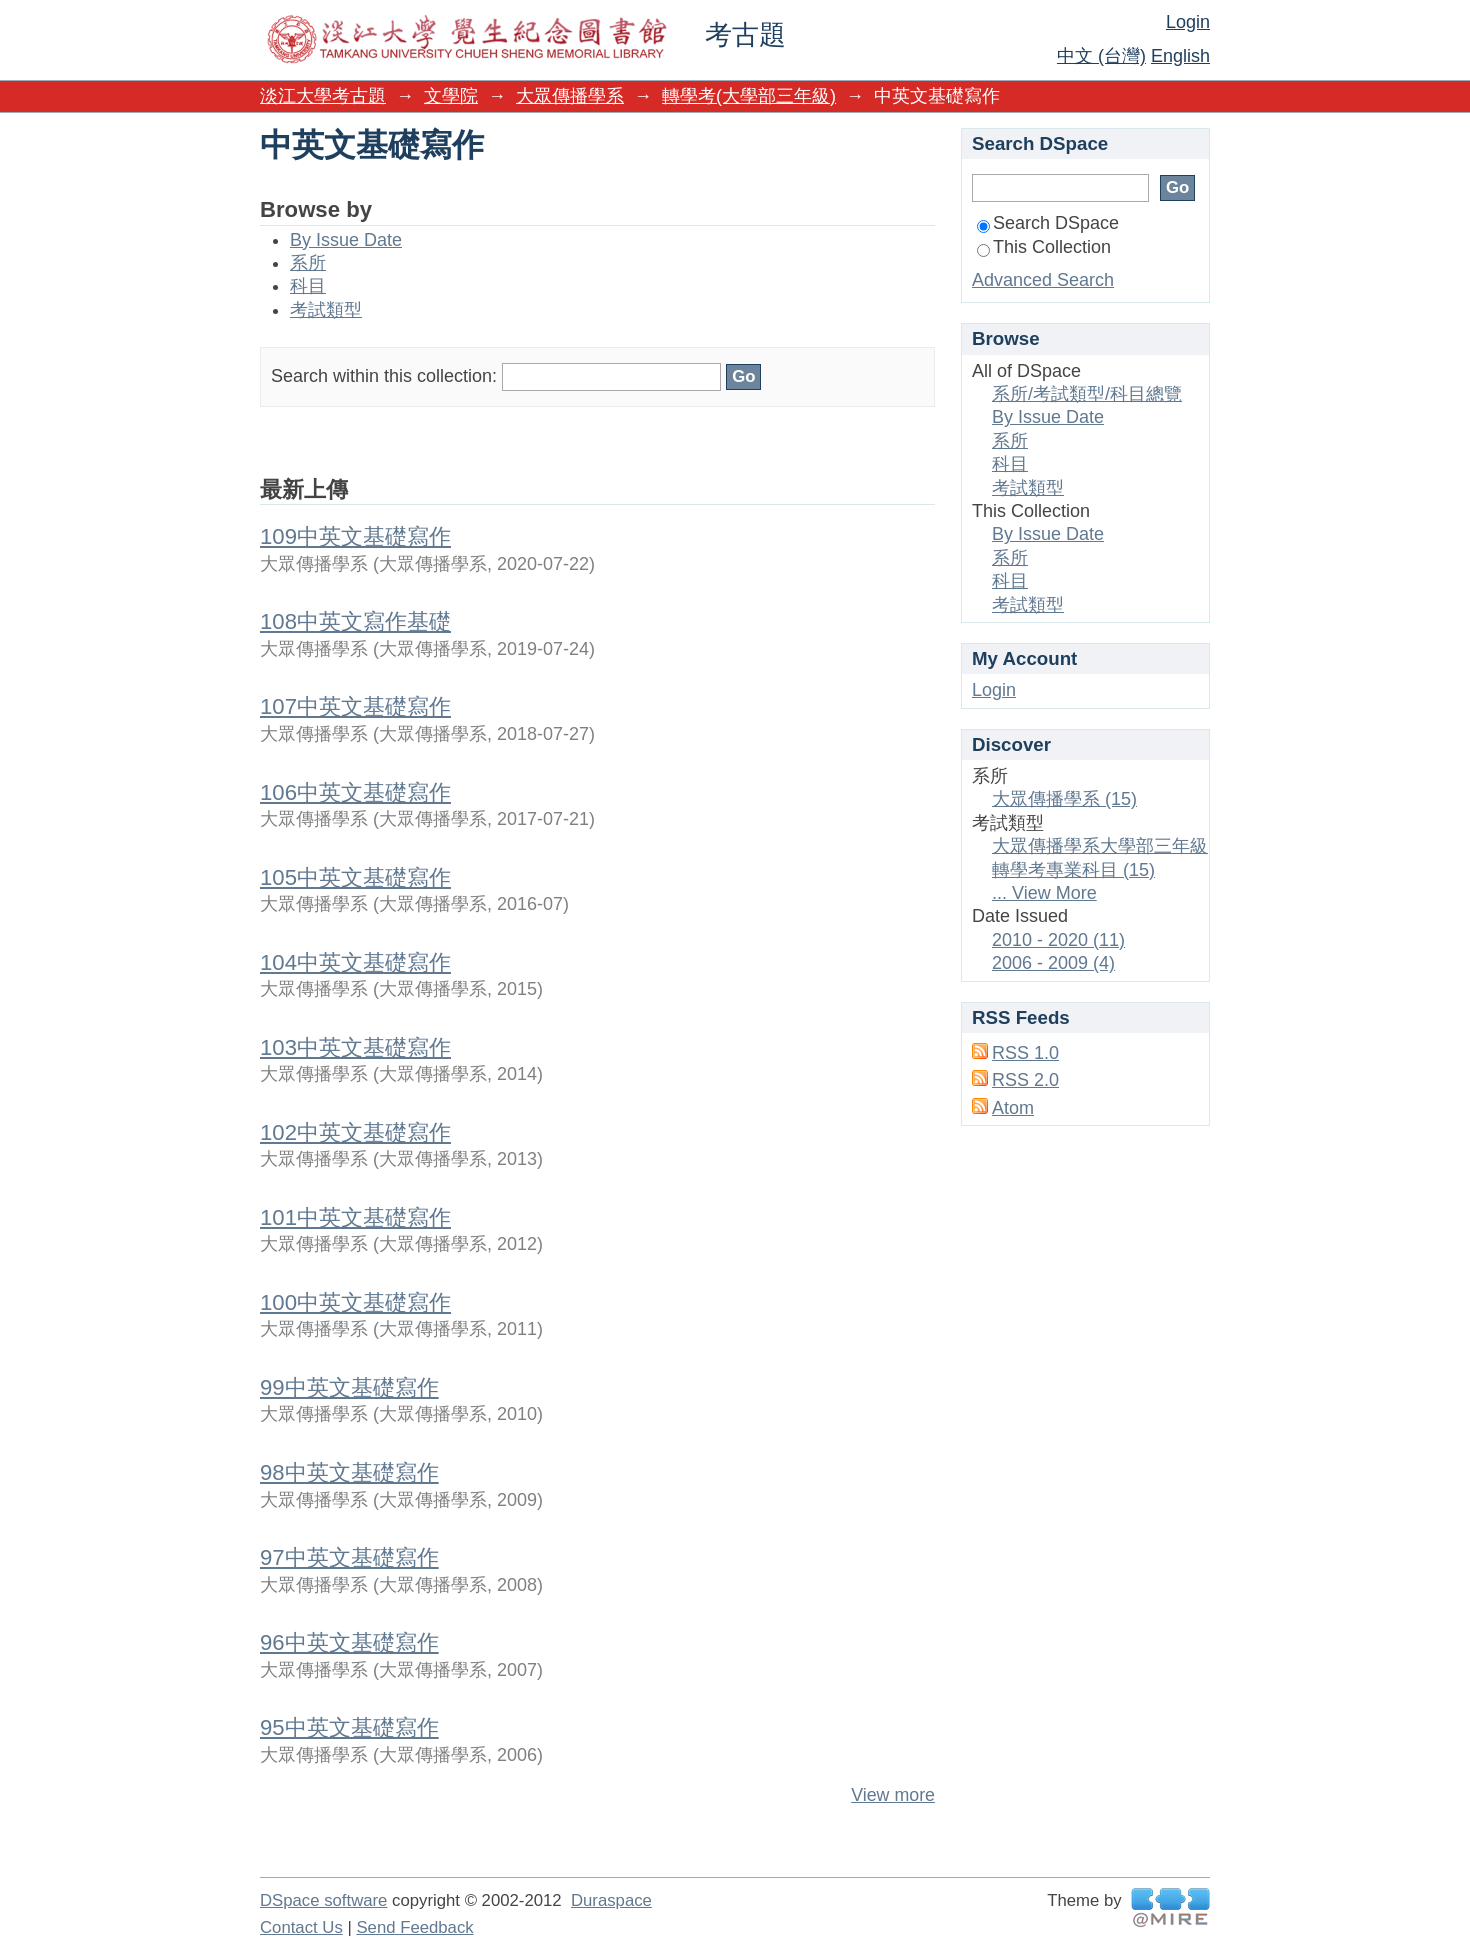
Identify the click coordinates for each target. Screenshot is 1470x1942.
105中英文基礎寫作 (355, 877)
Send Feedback (414, 1927)
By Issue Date (346, 240)
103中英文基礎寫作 (355, 1047)
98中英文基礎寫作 (349, 1472)
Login (1188, 22)
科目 (308, 286)
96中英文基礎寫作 (349, 1642)
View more (893, 1795)
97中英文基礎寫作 (349, 1557)
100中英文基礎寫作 (355, 1302)
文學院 (451, 96)
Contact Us (301, 1927)
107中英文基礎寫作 (355, 706)
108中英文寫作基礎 (355, 621)
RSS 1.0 (1025, 1053)
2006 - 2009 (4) (1053, 963)
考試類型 (326, 310)
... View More (1044, 893)
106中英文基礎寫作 (355, 792)
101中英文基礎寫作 (355, 1217)
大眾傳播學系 (570, 96)
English (1180, 56)
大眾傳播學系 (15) (1064, 799)
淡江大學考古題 (323, 96)
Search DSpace (1048, 223)
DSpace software (323, 1900)
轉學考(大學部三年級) (749, 96)
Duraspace (611, 1900)
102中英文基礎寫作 (355, 1132)
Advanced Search (1043, 280)
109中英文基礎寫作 (355, 536)
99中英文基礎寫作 (349, 1387)
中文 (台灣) (1101, 56)
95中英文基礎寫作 (349, 1727)
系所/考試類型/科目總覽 (1087, 394)
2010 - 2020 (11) (1058, 940)
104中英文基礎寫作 (355, 962)
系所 (308, 263)
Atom (1013, 1108)
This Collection (1044, 247)
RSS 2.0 (1025, 1080)
